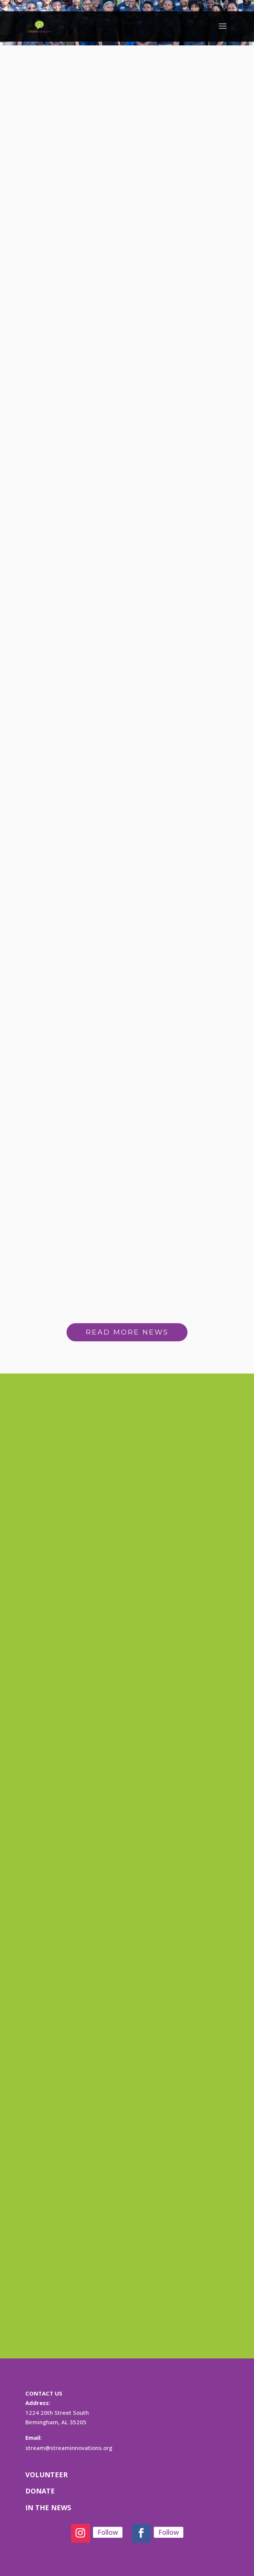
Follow (108, 2532)
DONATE (40, 2490)
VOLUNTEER (46, 2474)
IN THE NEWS (48, 2507)
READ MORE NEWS (127, 1332)
